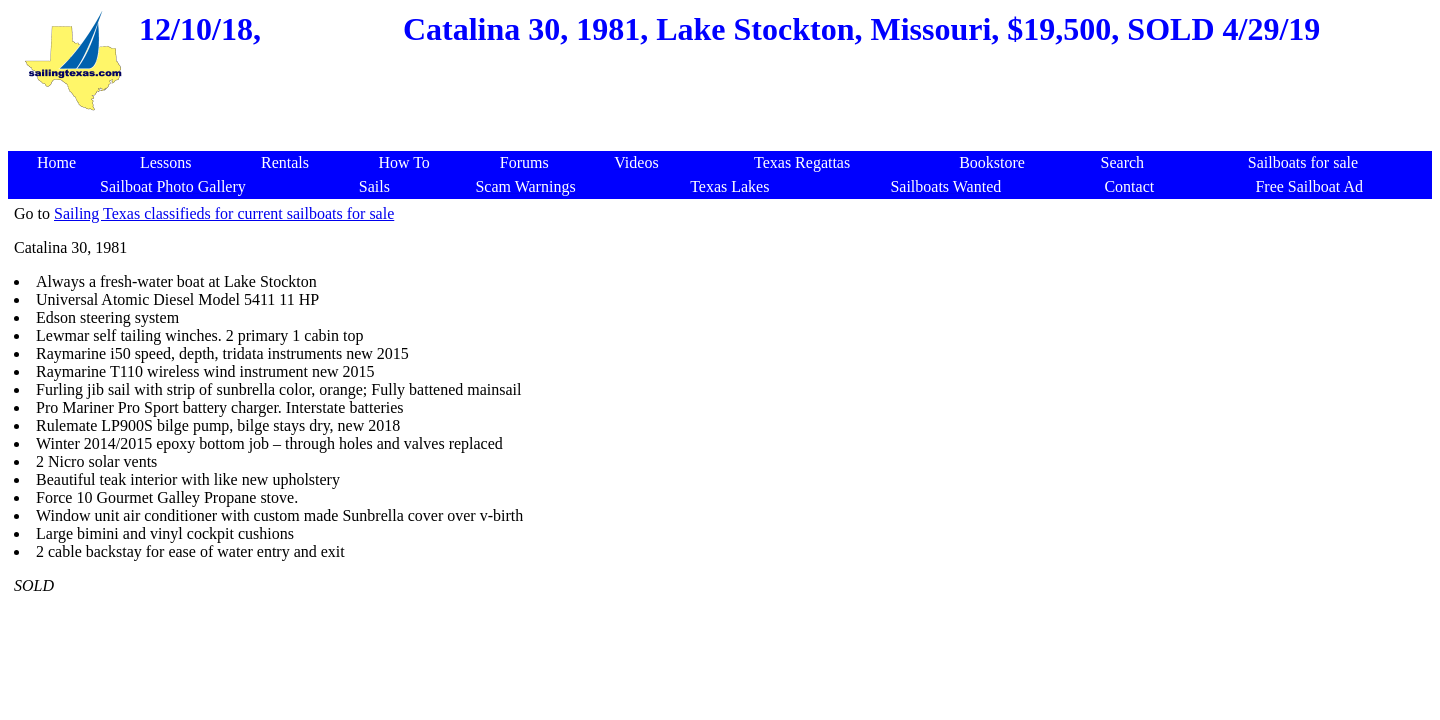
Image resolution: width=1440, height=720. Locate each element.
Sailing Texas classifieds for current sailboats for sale (224, 213)
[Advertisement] (724, 124)
